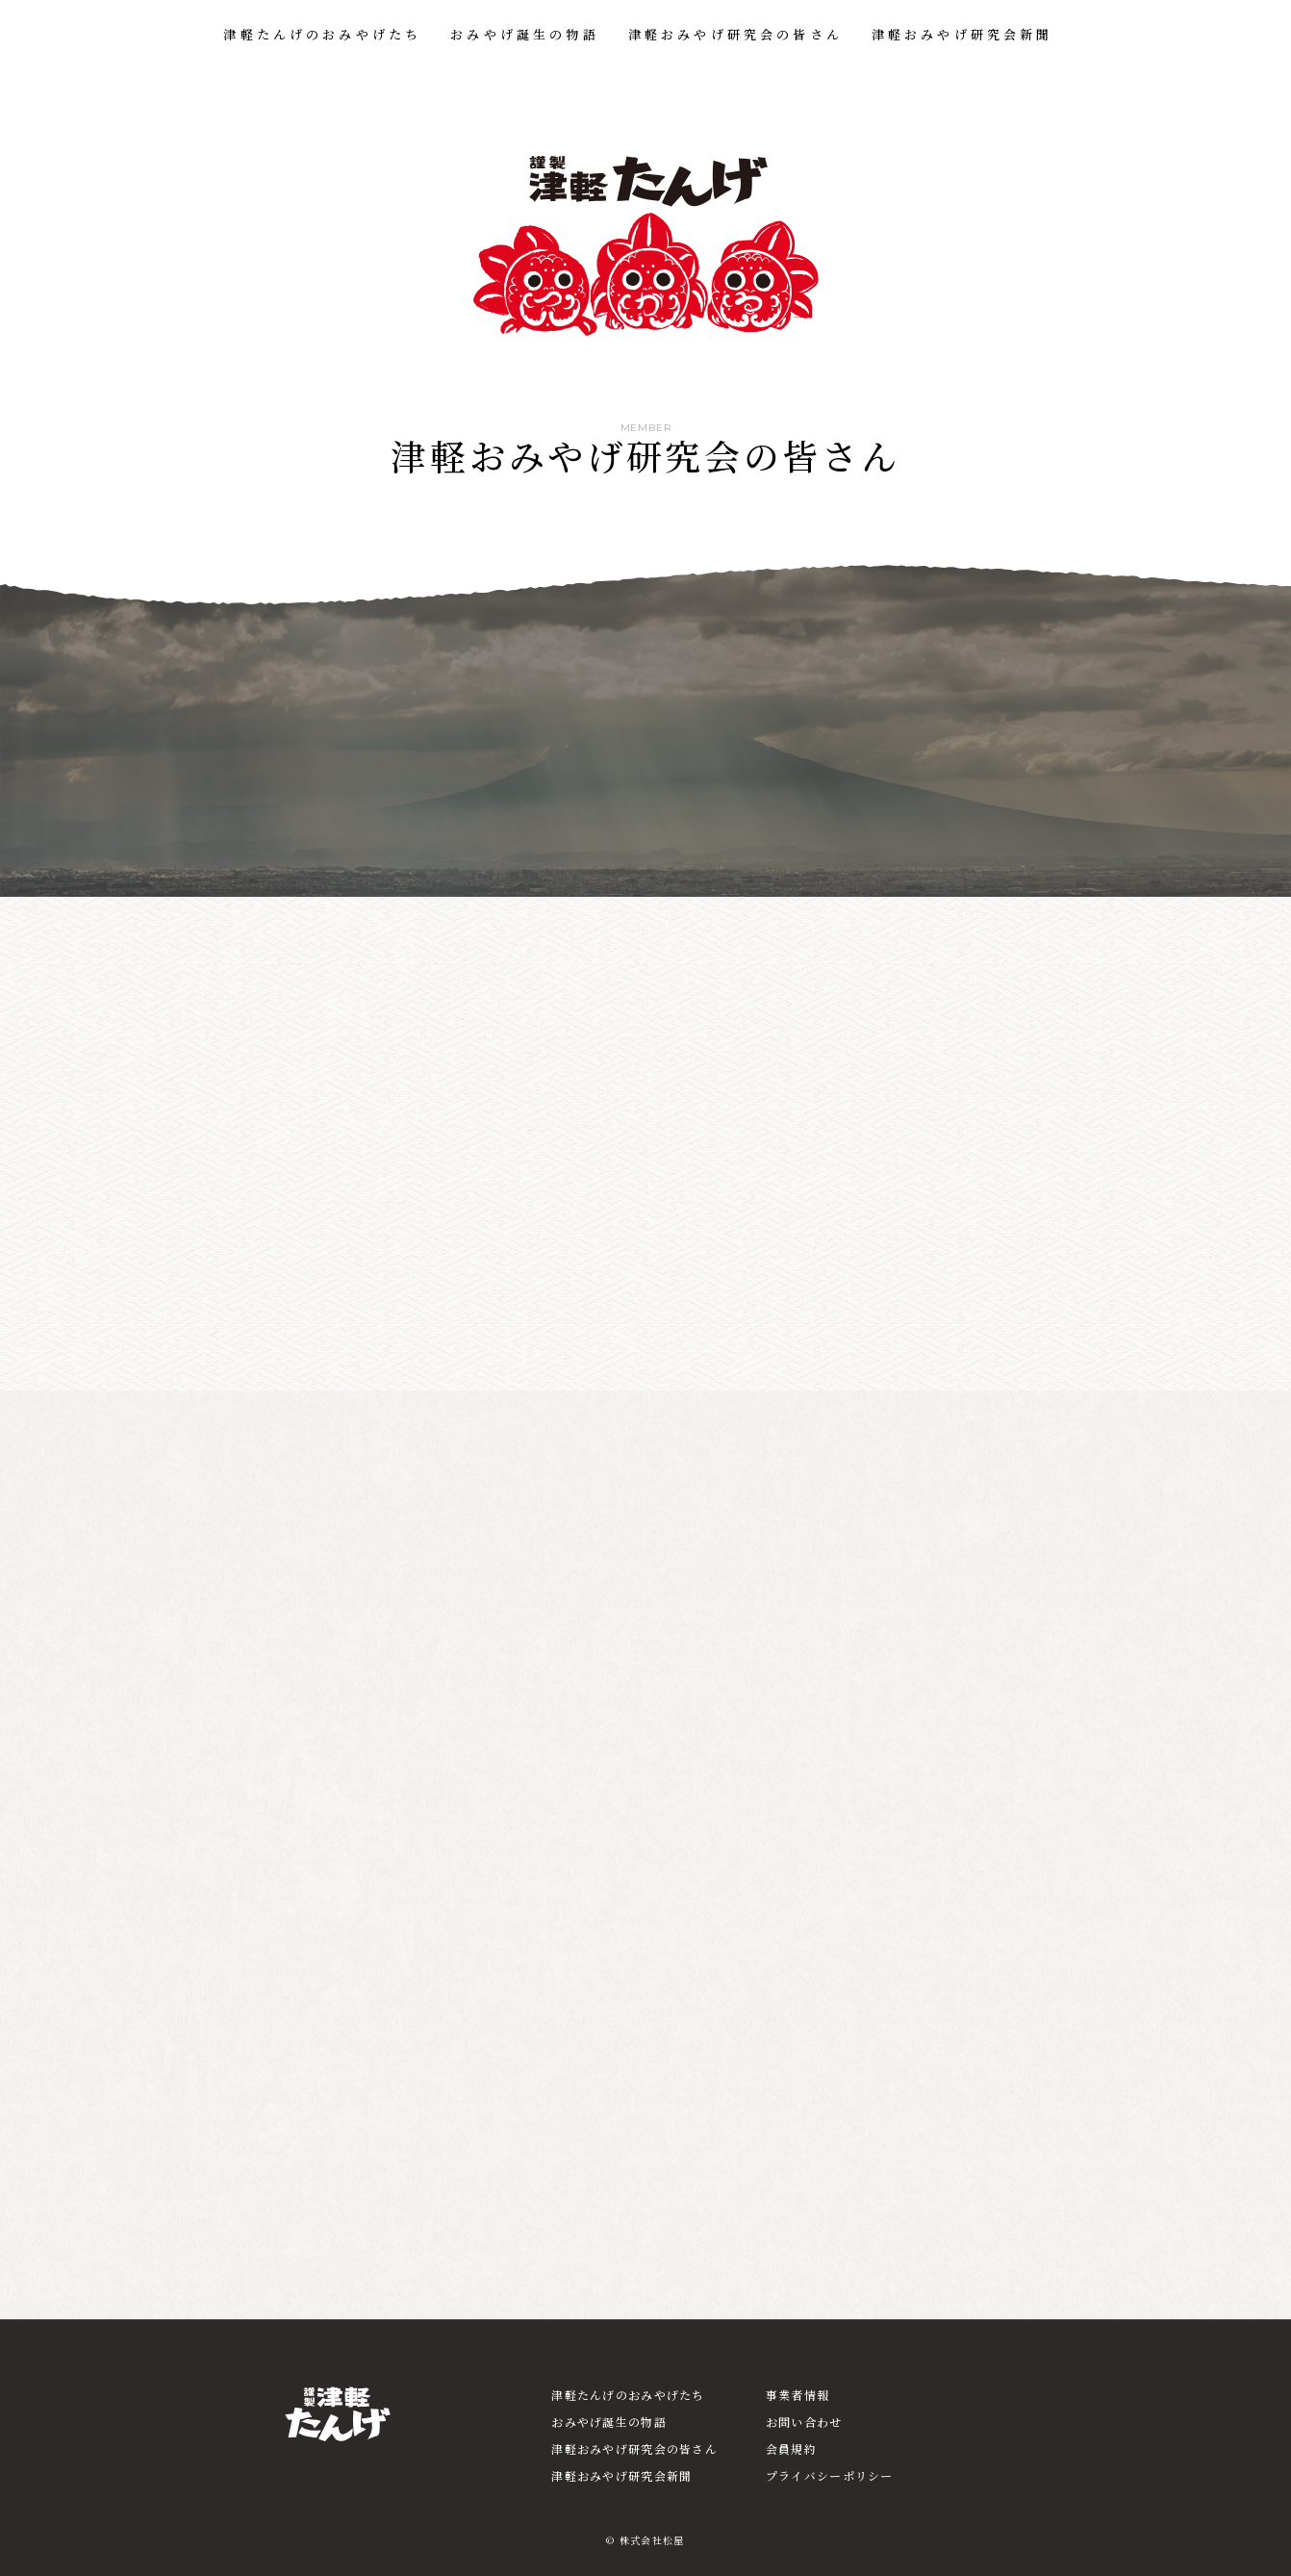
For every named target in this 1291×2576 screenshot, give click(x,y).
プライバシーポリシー (830, 2475)
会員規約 (791, 2448)
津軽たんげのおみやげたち (322, 34)
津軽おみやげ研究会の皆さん (735, 34)
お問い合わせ (804, 2421)
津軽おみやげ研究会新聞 (962, 34)
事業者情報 (797, 2394)
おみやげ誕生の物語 (524, 34)
